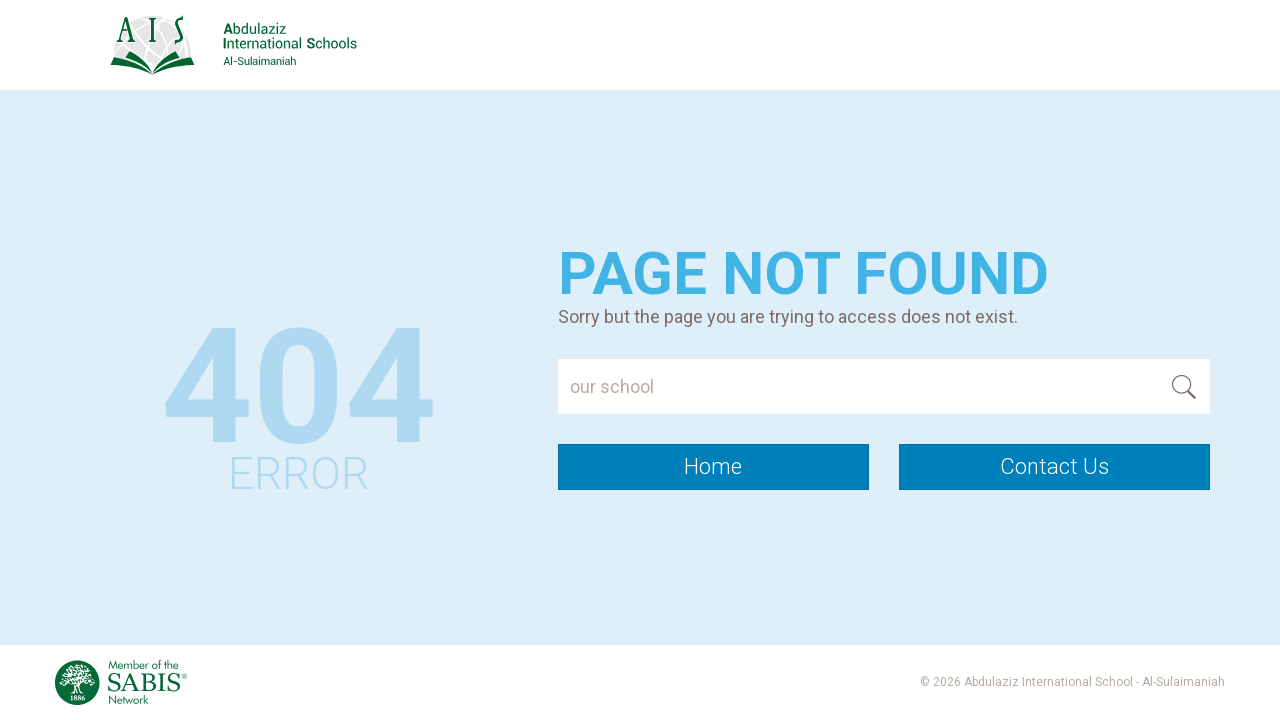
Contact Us (1054, 466)
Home (713, 466)
